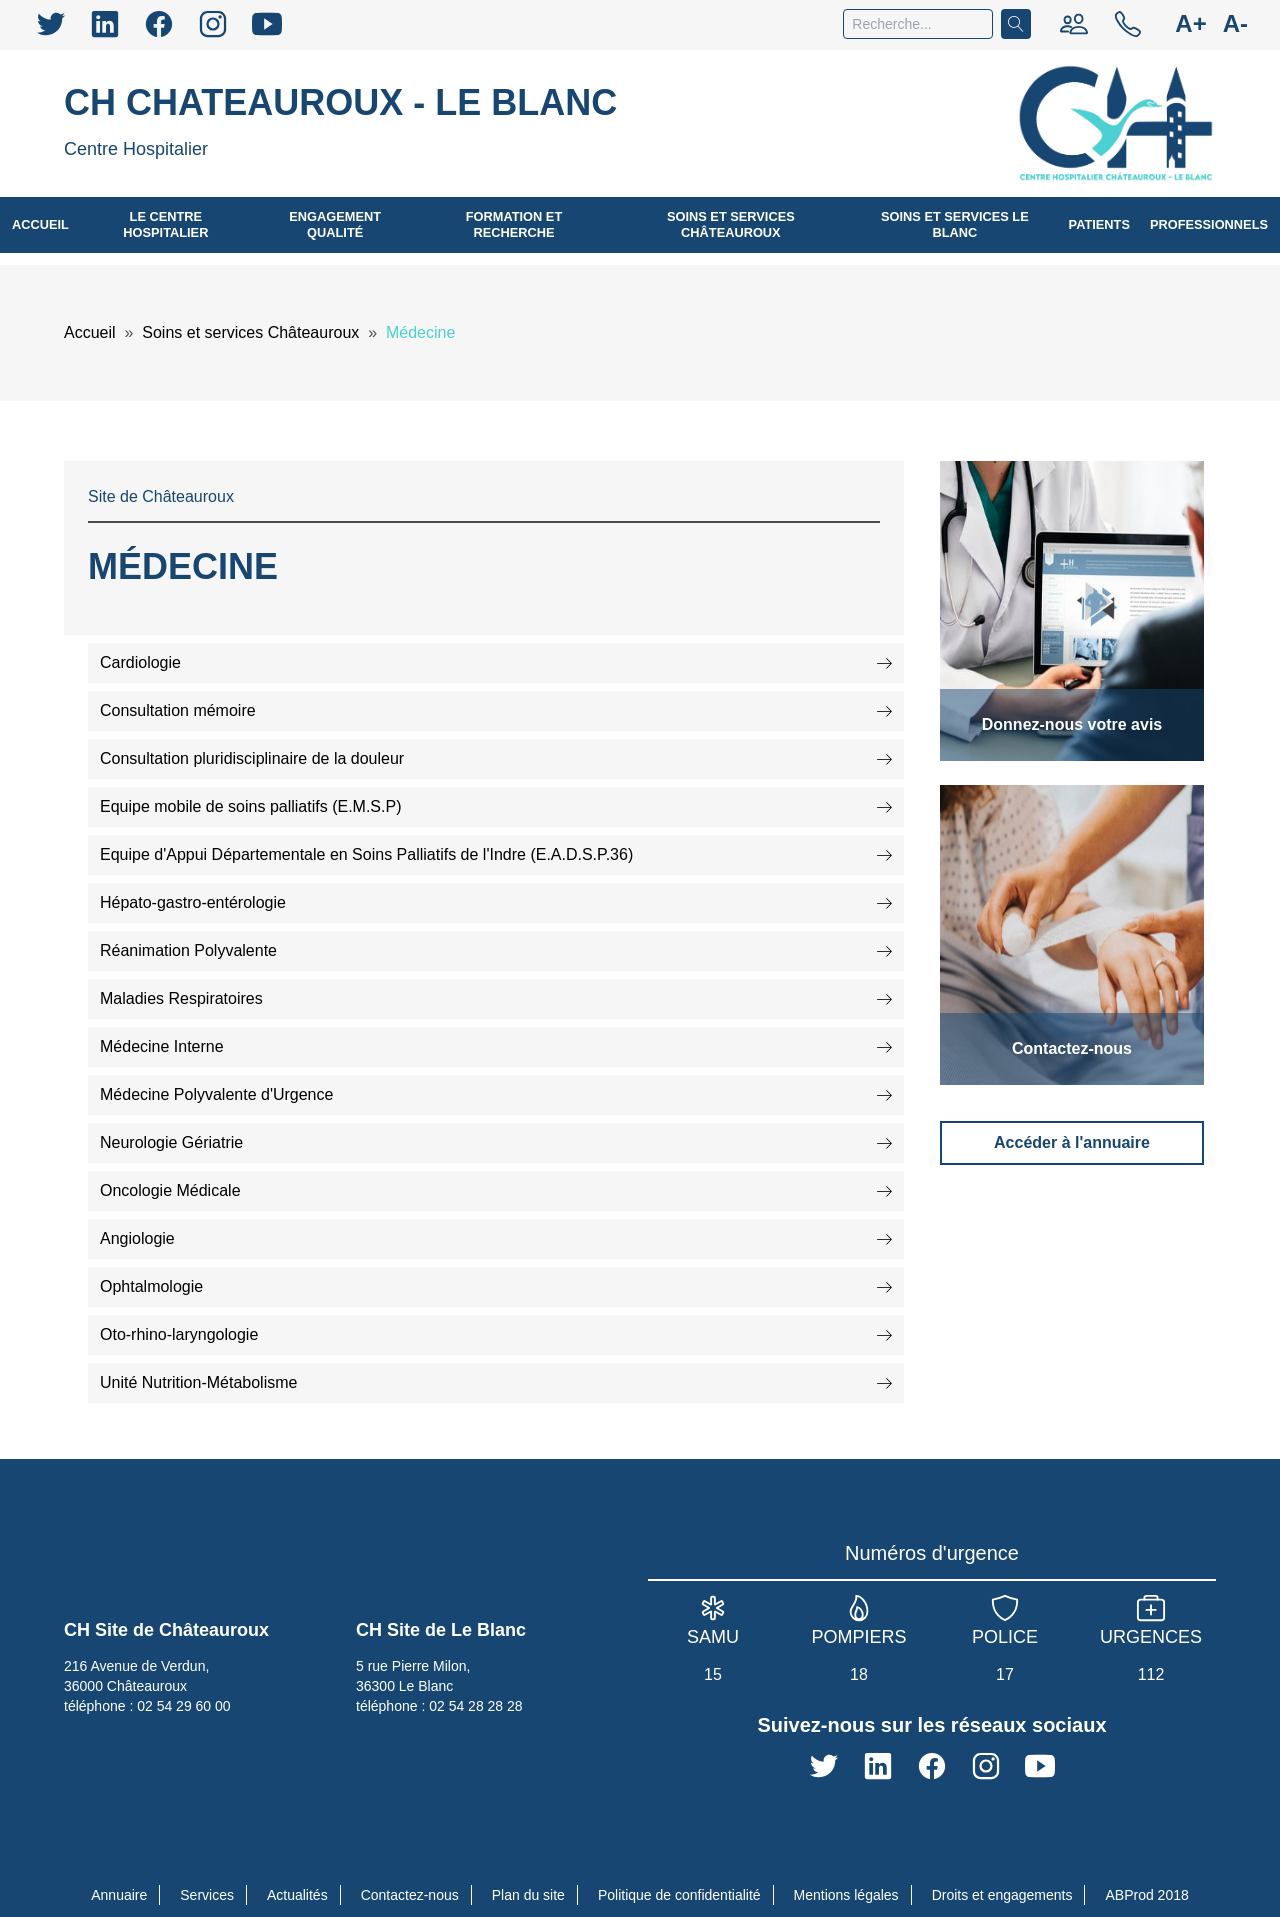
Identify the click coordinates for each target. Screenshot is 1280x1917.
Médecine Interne (496, 1046)
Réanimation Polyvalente (496, 950)
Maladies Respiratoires (496, 998)
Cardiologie (496, 662)
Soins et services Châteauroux (242, 332)
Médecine (410, 332)
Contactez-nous (410, 1895)
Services (207, 1895)
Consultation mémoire (496, 710)
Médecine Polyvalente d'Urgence (496, 1094)
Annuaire (119, 1895)
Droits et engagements (1002, 1895)
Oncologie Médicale (496, 1190)
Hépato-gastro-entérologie (496, 902)
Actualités (297, 1895)
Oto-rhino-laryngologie (496, 1334)
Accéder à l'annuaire (1072, 1142)
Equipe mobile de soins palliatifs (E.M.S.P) (496, 806)
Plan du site (528, 1895)
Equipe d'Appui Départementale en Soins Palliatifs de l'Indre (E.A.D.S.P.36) (496, 854)
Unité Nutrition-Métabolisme (496, 1382)
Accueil (90, 332)
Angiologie (496, 1238)
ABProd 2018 (1146, 1895)
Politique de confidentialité (679, 1895)
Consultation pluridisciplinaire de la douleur (496, 758)
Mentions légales (846, 1895)
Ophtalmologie (496, 1286)
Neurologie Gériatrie (496, 1142)
